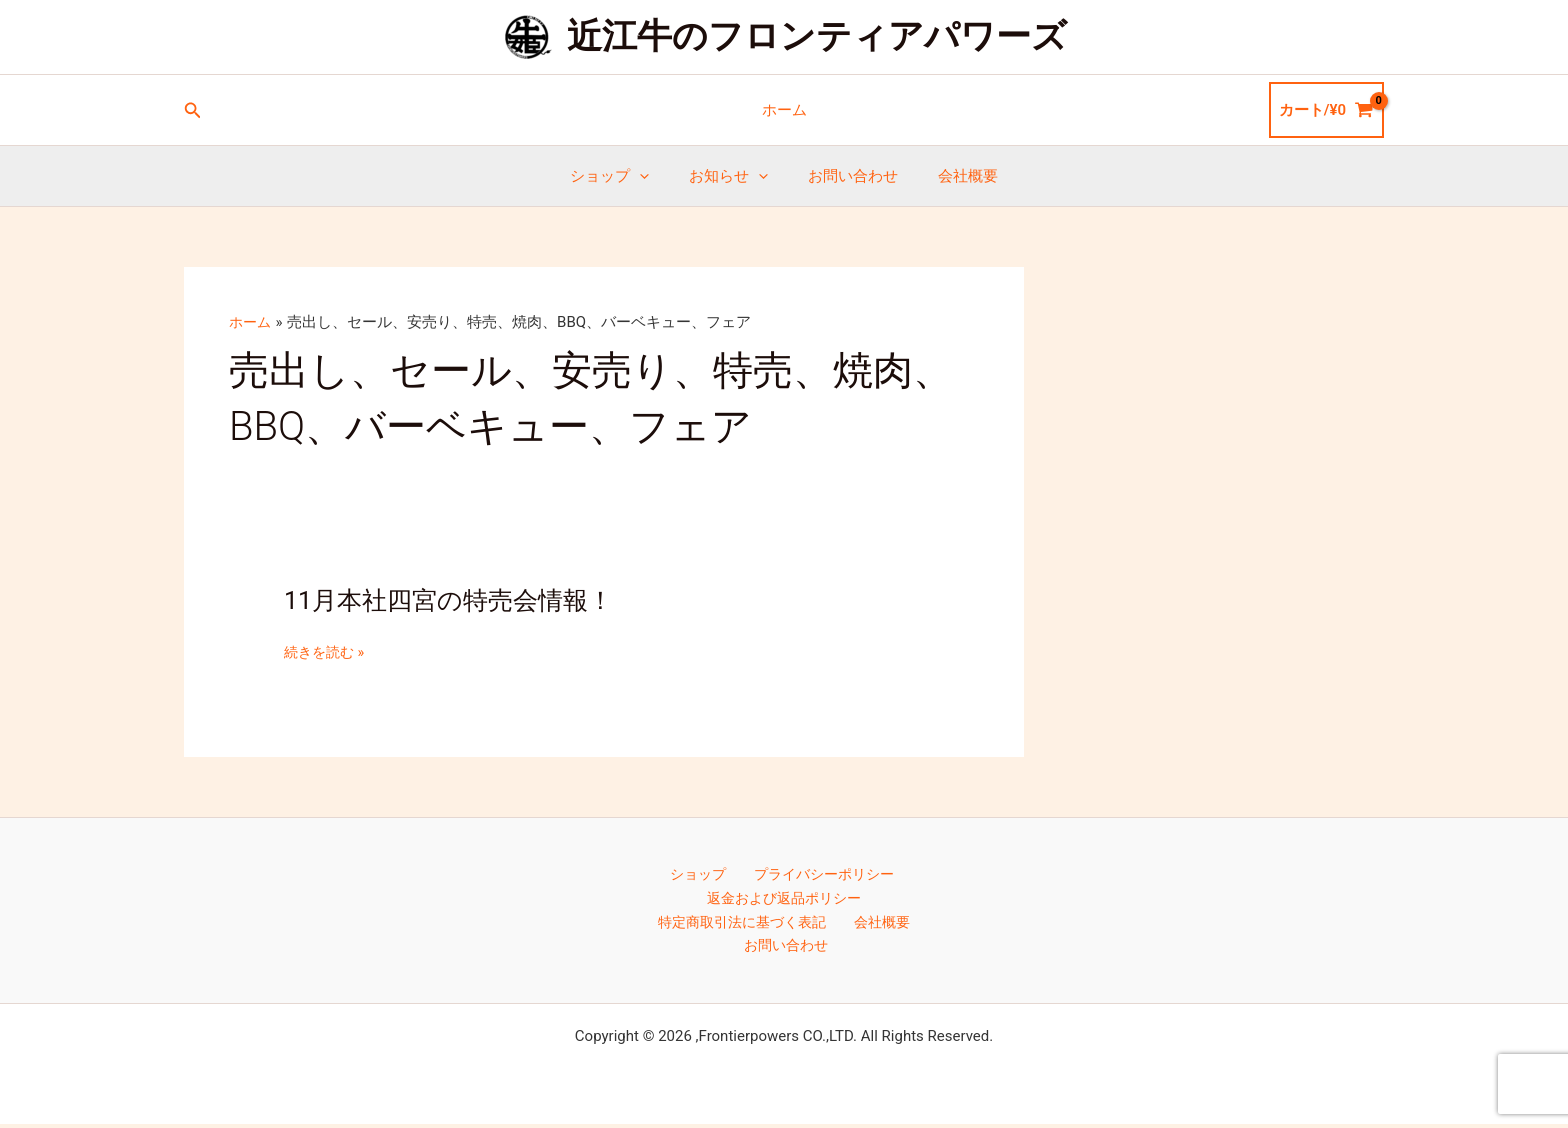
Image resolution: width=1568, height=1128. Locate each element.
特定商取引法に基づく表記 (746, 925)
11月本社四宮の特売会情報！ (455, 600)
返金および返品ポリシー (783, 900)
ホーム (784, 110)
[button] (193, 110)
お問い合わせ (848, 176)
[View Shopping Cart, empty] (1326, 110)
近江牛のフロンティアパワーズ (817, 36)
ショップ (624, 176)
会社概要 (953, 176)
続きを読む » (327, 652)
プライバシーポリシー (818, 875)
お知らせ (733, 176)
